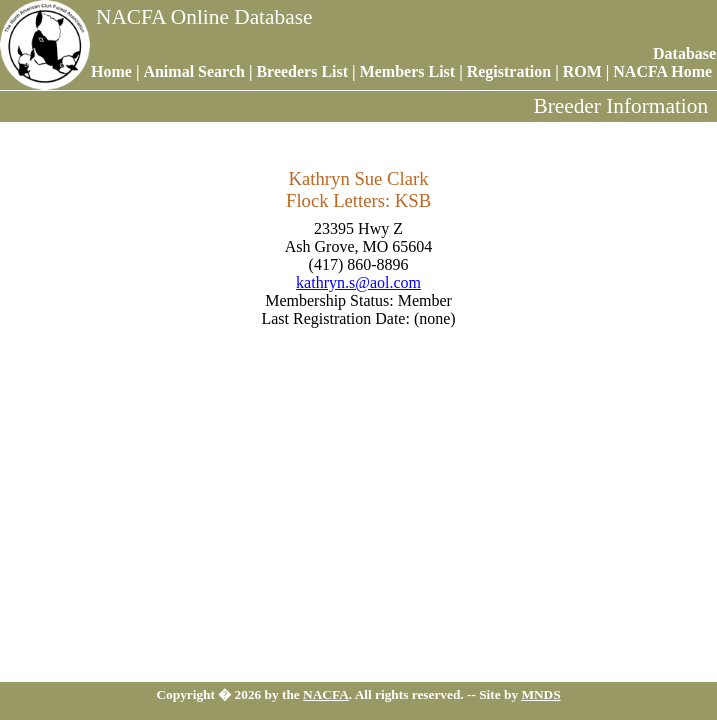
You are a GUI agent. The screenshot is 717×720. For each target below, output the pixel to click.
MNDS (540, 694)
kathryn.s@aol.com (358, 282)
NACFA (326, 694)
